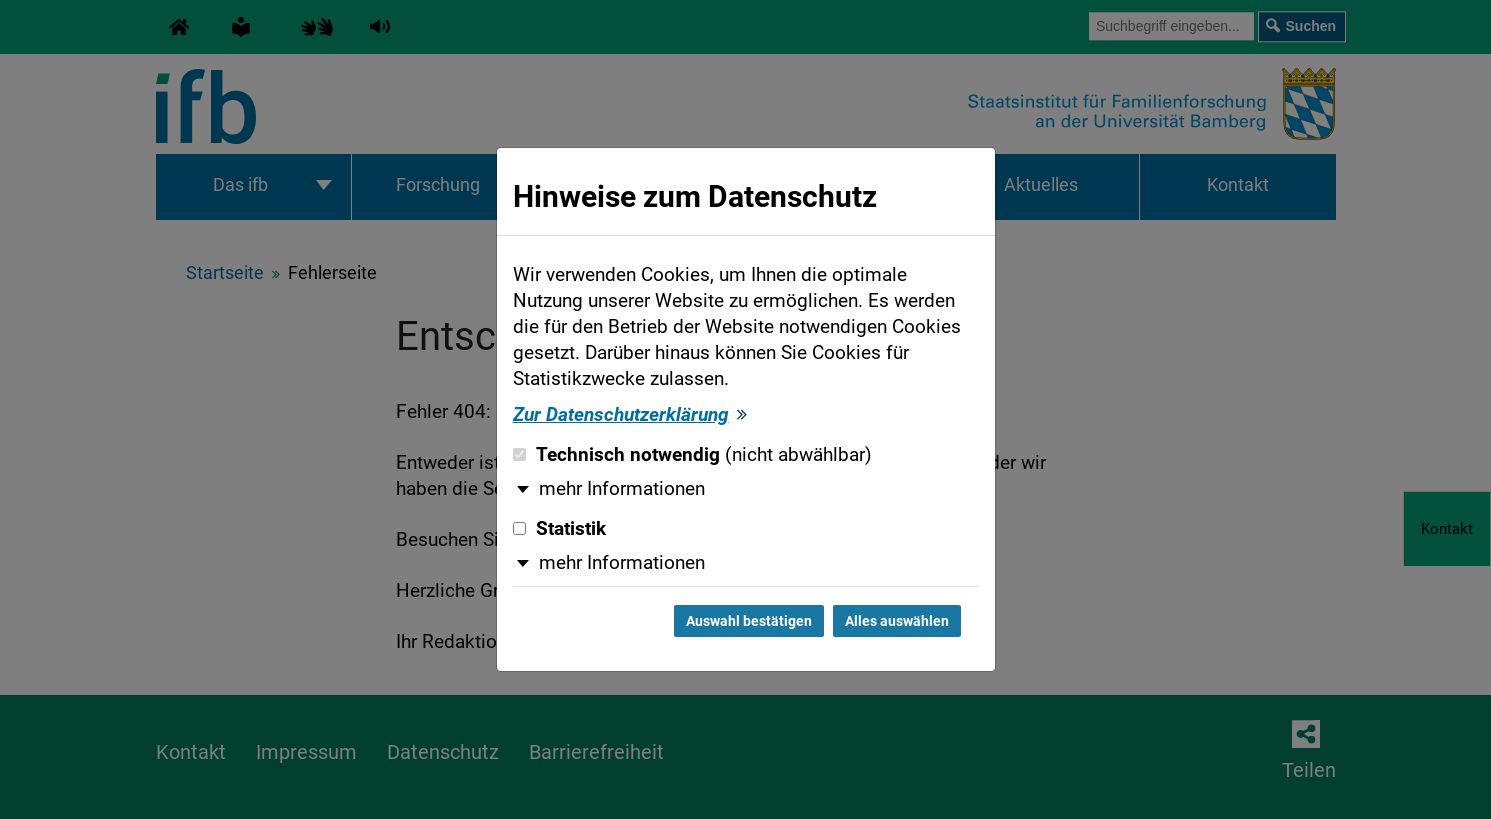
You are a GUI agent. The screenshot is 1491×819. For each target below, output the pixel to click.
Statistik (559, 529)
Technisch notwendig (692, 455)
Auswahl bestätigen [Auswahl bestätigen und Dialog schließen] (749, 621)
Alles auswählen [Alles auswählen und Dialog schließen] (897, 621)
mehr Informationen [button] (622, 489)
